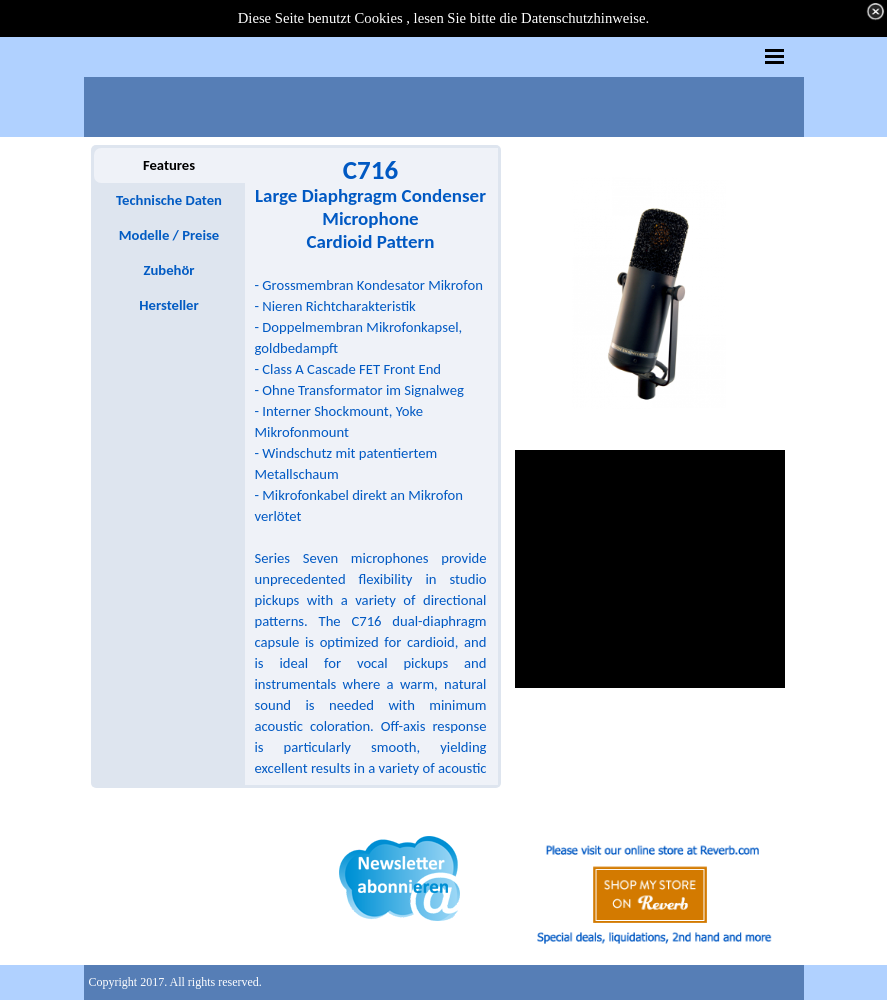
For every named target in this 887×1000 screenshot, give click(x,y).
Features (169, 165)
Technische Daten (169, 200)
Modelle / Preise (169, 235)
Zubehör (168, 270)
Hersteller (168, 305)
